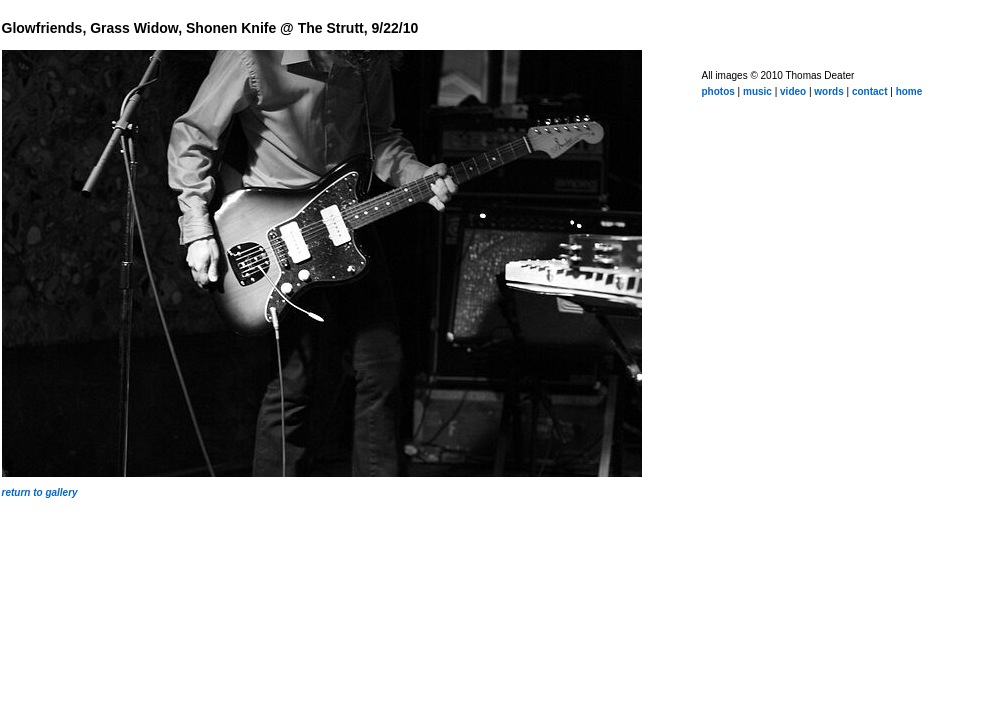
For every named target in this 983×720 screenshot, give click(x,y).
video (793, 91)
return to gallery (40, 492)
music (757, 91)
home (909, 91)
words (828, 91)
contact (870, 91)
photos (718, 91)
